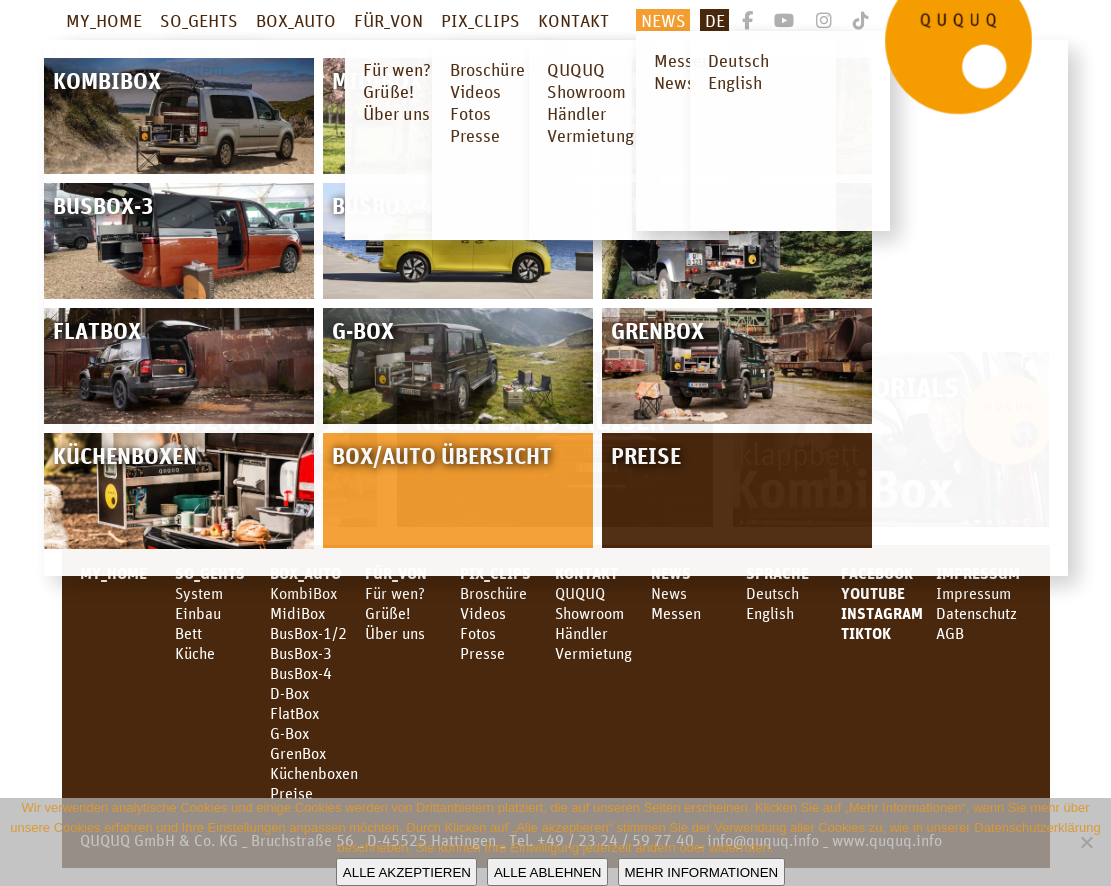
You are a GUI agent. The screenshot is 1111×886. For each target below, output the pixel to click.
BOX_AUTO (296, 20)
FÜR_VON (388, 20)
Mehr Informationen (701, 872)
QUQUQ (580, 593)
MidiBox (297, 613)
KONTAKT (573, 20)
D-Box (289, 693)
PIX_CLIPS (480, 20)
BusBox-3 (301, 653)
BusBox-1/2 (308, 633)
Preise (291, 793)
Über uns (395, 633)
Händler (581, 633)
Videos (483, 613)
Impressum (978, 573)
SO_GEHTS (199, 20)
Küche (195, 653)
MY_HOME (104, 20)
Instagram (882, 613)
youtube (873, 593)
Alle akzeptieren (407, 872)
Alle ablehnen (547, 872)
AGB (950, 633)
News (663, 20)
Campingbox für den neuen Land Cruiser (545, 403)
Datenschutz (976, 613)
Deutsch (772, 593)
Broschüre (493, 593)
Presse (482, 653)
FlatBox (294, 713)
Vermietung (593, 653)
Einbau (198, 613)
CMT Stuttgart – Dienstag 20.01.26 (194, 403)
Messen (676, 613)
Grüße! (387, 613)
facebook (877, 573)
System (199, 593)
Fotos (478, 633)
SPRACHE (777, 573)
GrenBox (298, 753)
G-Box (289, 733)
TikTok (866, 633)
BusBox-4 (301, 673)
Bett (188, 633)
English (770, 613)
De (715, 20)
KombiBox (303, 593)
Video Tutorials (855, 386)
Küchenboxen (314, 773)
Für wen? (395, 593)
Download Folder (629, 166)
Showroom (589, 613)
